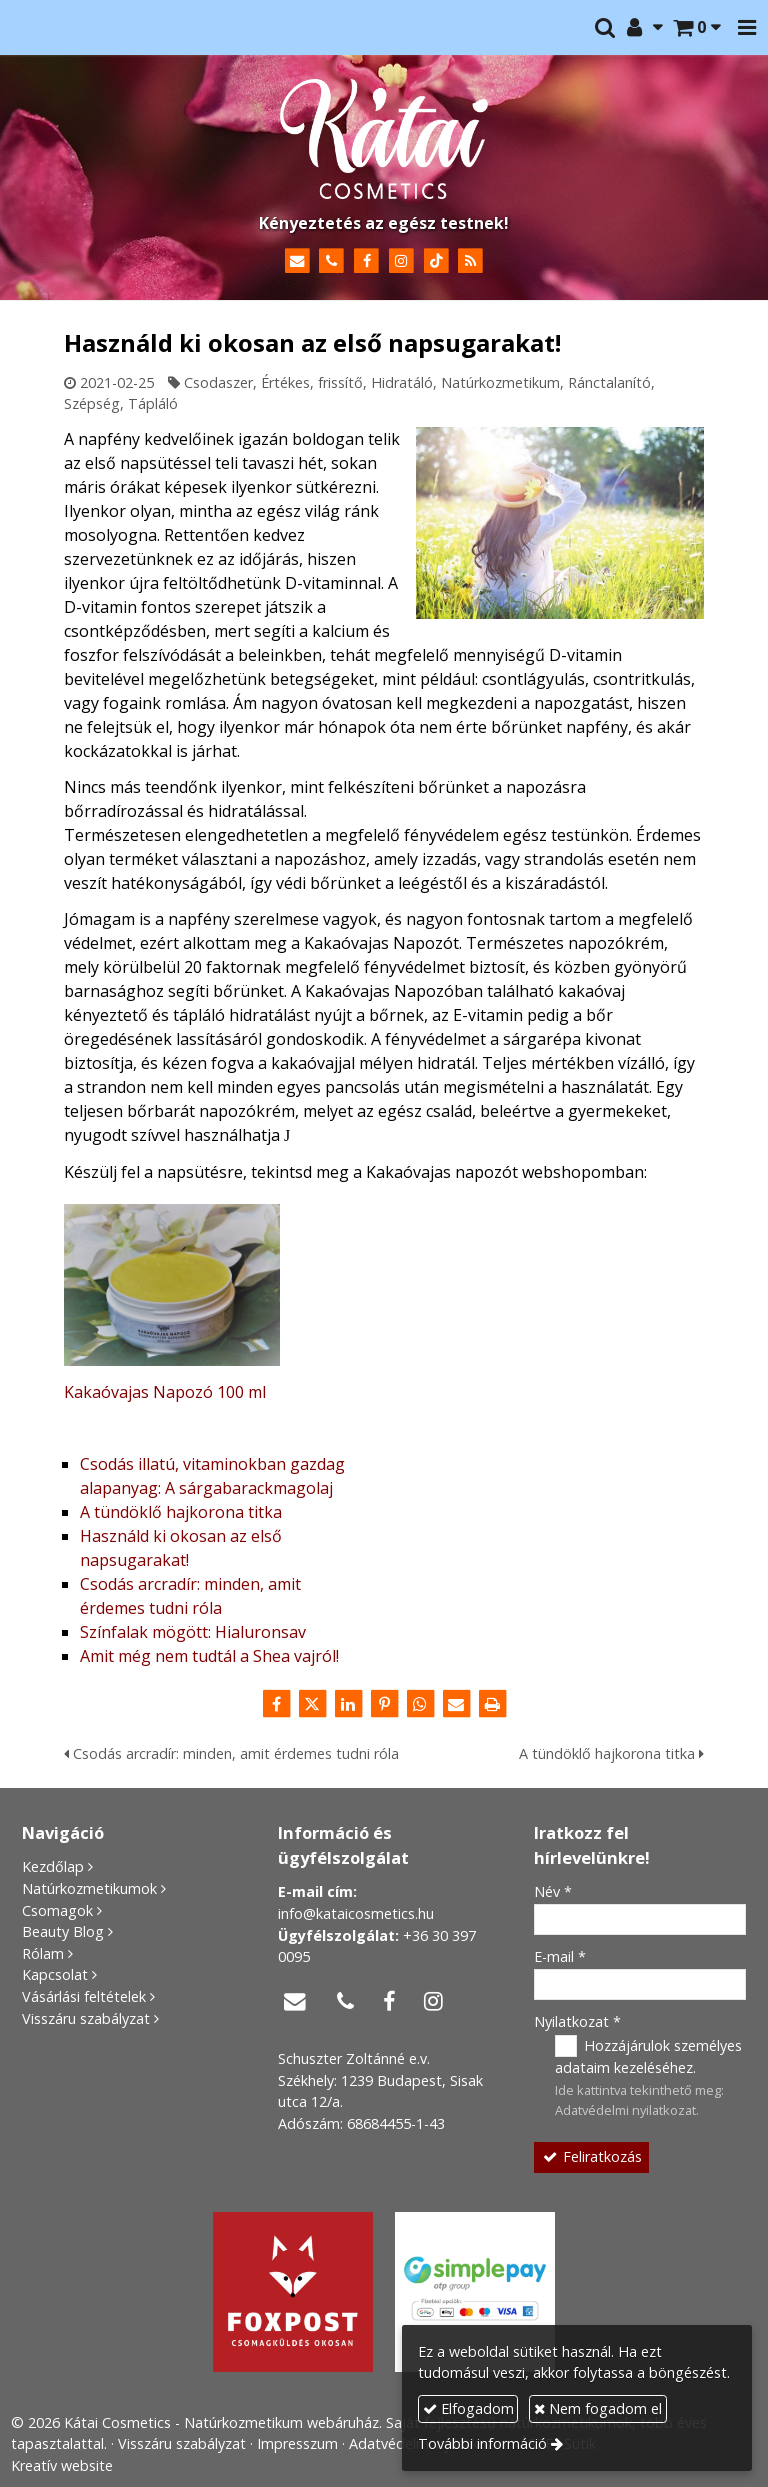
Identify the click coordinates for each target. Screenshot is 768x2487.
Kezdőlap (53, 1866)
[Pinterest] (384, 1704)
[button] (747, 27)
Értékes (285, 382)
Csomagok (57, 1910)
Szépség (92, 403)
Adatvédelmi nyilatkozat (625, 2110)
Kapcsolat (55, 1974)
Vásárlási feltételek (84, 1996)
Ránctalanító (609, 382)
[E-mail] (297, 261)
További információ (482, 2443)
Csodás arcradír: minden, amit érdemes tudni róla (231, 1753)
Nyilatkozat (577, 2021)
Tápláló (153, 403)
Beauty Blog (63, 1931)
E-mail (560, 1956)
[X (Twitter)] (312, 1704)
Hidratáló (402, 382)
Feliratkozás (591, 2156)
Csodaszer (218, 382)
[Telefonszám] (331, 261)
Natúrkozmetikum (500, 382)
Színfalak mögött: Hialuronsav (193, 1632)
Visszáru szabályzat (86, 2018)
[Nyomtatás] (492, 1704)
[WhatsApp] (420, 1704)
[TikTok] (436, 261)
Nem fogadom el (598, 2408)
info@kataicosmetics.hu (356, 1913)
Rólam (43, 1953)
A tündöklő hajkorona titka (181, 1512)
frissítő (340, 382)
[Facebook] (366, 261)
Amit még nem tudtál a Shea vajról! (209, 1656)
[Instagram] (401, 261)
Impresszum (297, 2443)
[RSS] (471, 261)
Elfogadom (468, 2408)
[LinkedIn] (348, 1704)
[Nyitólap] (384, 139)
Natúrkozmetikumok (89, 1888)
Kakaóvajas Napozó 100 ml (165, 1392)
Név (553, 1891)
